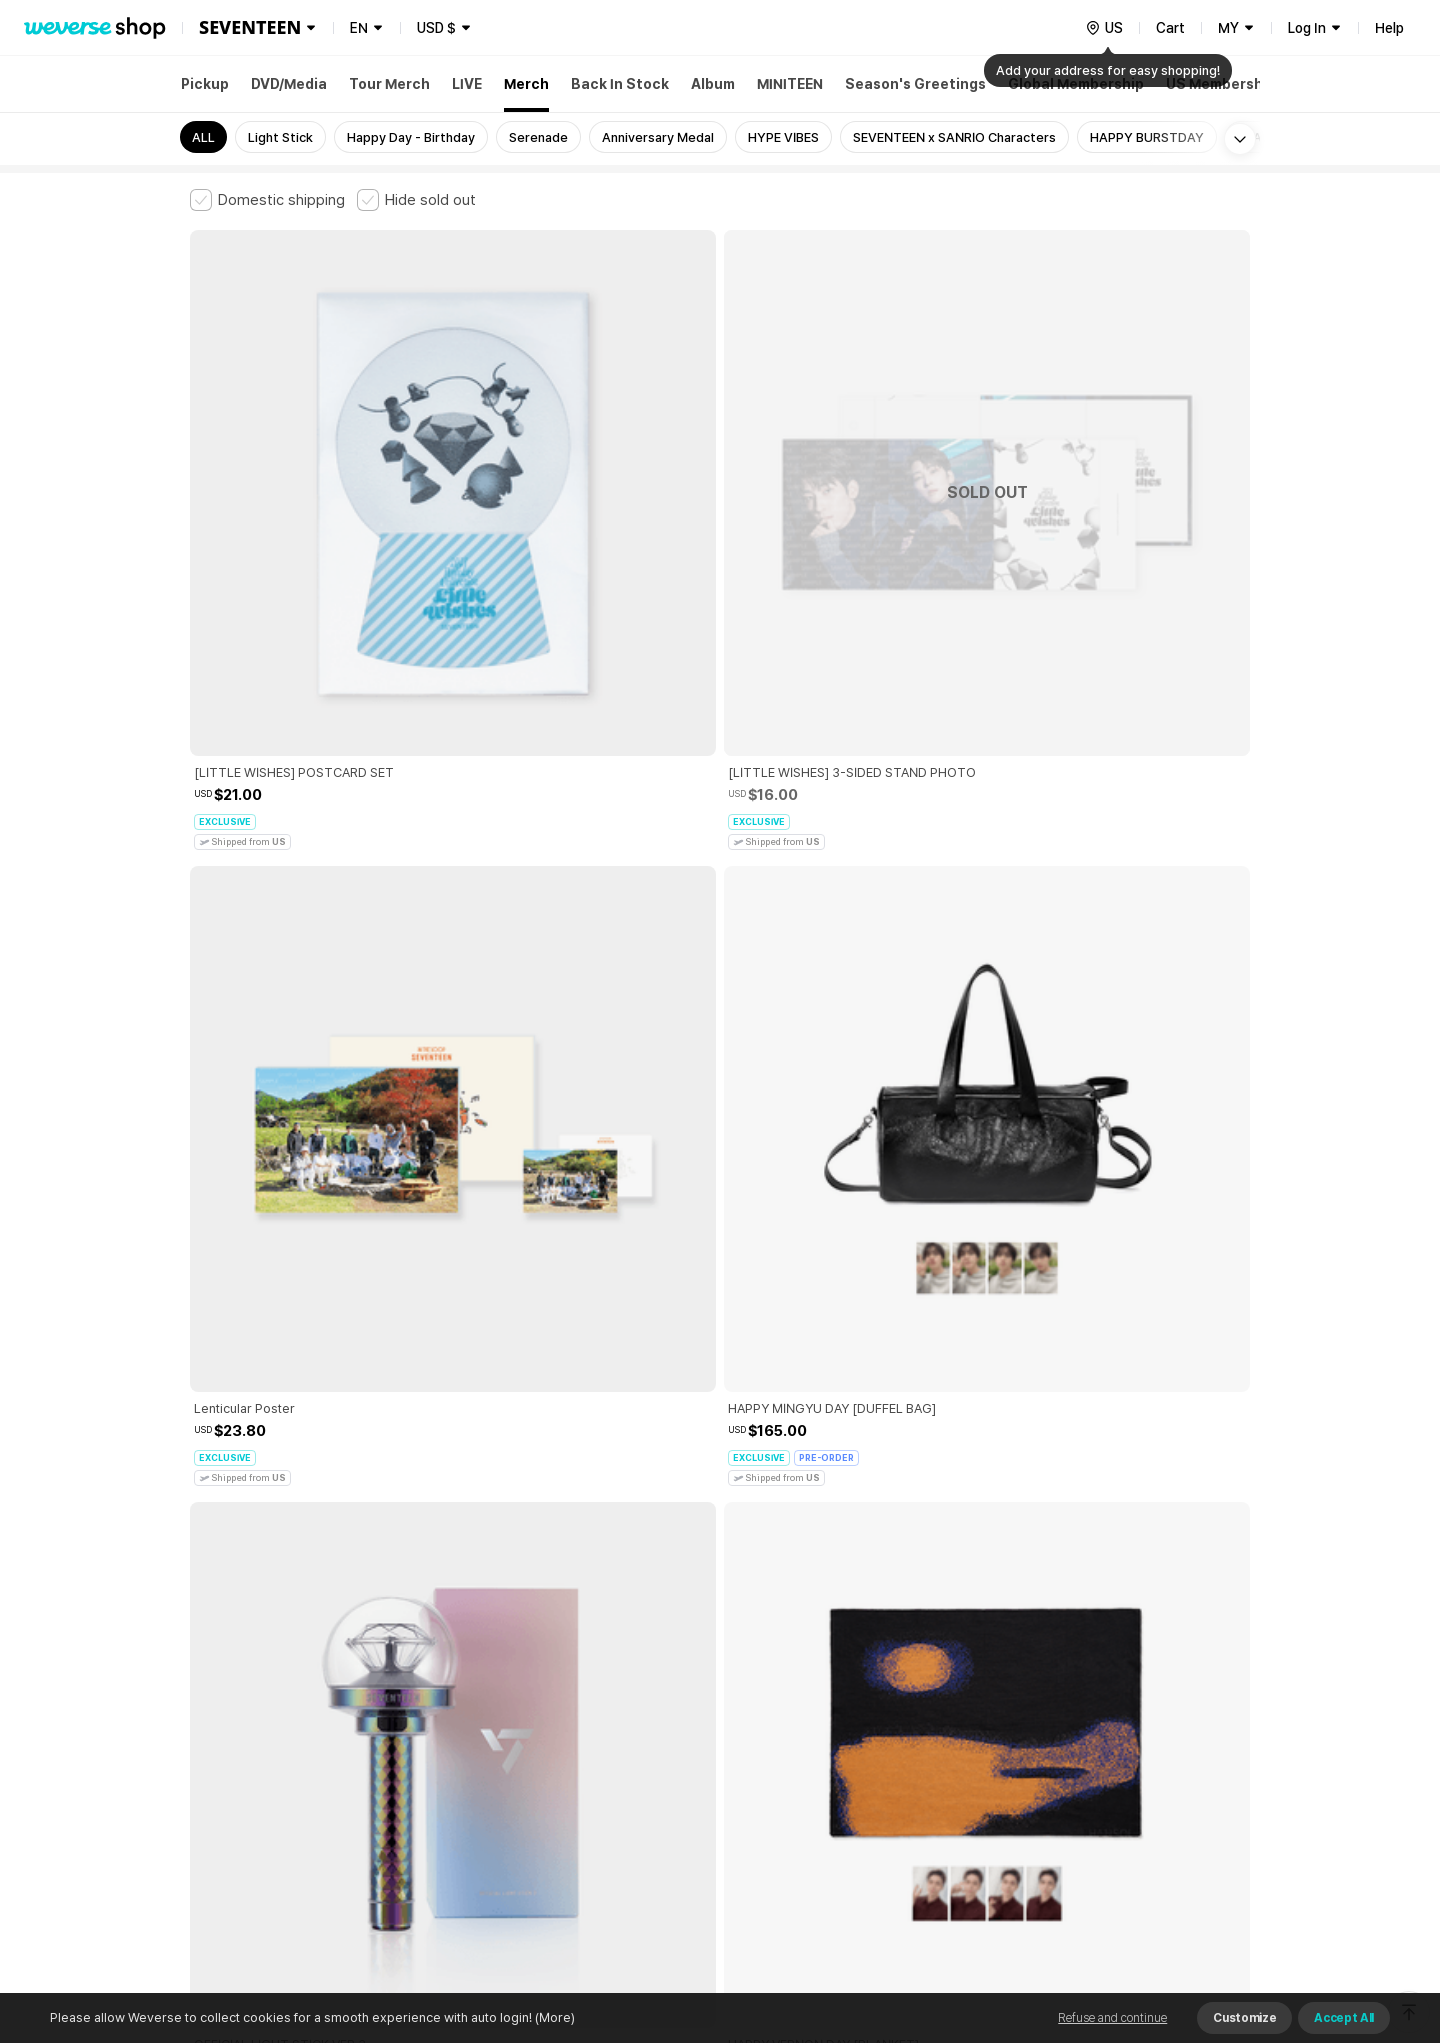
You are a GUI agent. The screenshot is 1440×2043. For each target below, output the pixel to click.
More (720, 1569)
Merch (526, 84)
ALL (203, 137)
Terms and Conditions (245, 1708)
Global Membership (1076, 84)
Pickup (205, 84)
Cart (1170, 28)
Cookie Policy (917, 1708)
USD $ (436, 28)
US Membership (1221, 84)
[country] (1104, 28)
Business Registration (493, 1796)
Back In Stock (620, 84)
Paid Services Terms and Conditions (435, 1708)
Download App (1199, 1914)
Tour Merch (389, 84)
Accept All (1344, 2018)
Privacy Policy (815, 1708)
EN (359, 28)
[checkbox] (267, 200)
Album (713, 84)
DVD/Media (289, 84)
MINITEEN (790, 84)
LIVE (467, 84)
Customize (1244, 2018)
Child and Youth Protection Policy (656, 1708)
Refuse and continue (1112, 2018)
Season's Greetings (915, 84)
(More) (553, 2017)
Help (1389, 28)
